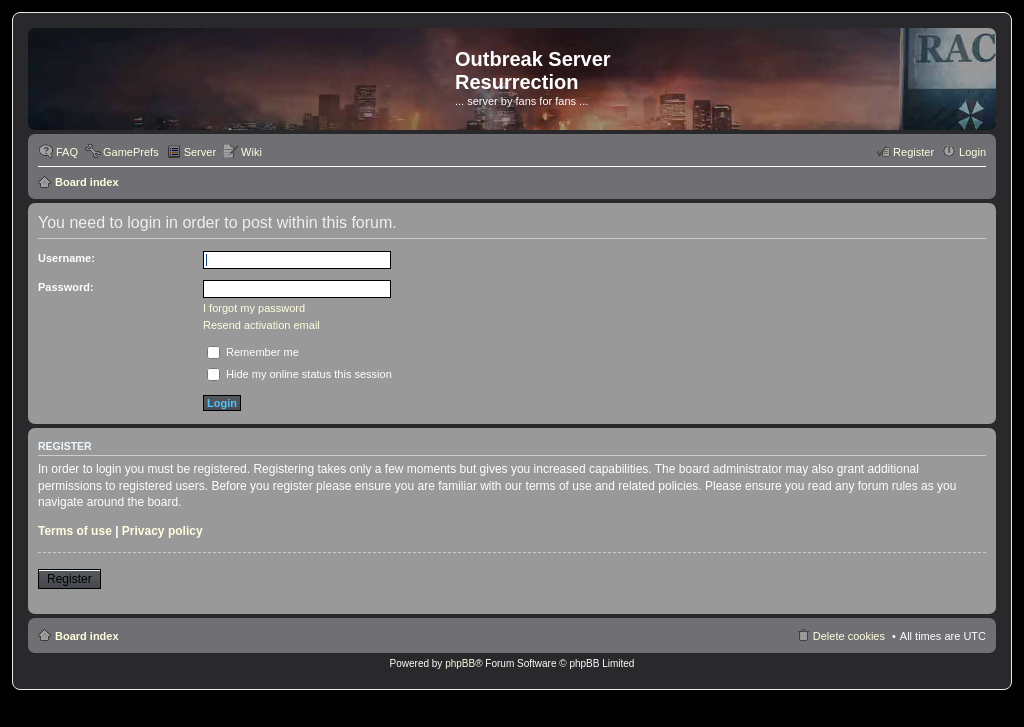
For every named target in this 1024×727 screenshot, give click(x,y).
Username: (66, 258)
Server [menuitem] (200, 152)
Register (69, 579)
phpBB (460, 663)
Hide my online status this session (299, 374)
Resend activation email (261, 325)
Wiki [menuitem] (251, 152)
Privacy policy (162, 531)
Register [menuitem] (913, 152)
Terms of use (75, 531)
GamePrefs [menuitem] (131, 152)
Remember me (253, 352)
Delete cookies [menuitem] (849, 636)
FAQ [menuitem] (67, 152)
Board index (87, 182)
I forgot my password (254, 308)
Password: (66, 287)
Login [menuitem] (972, 152)
